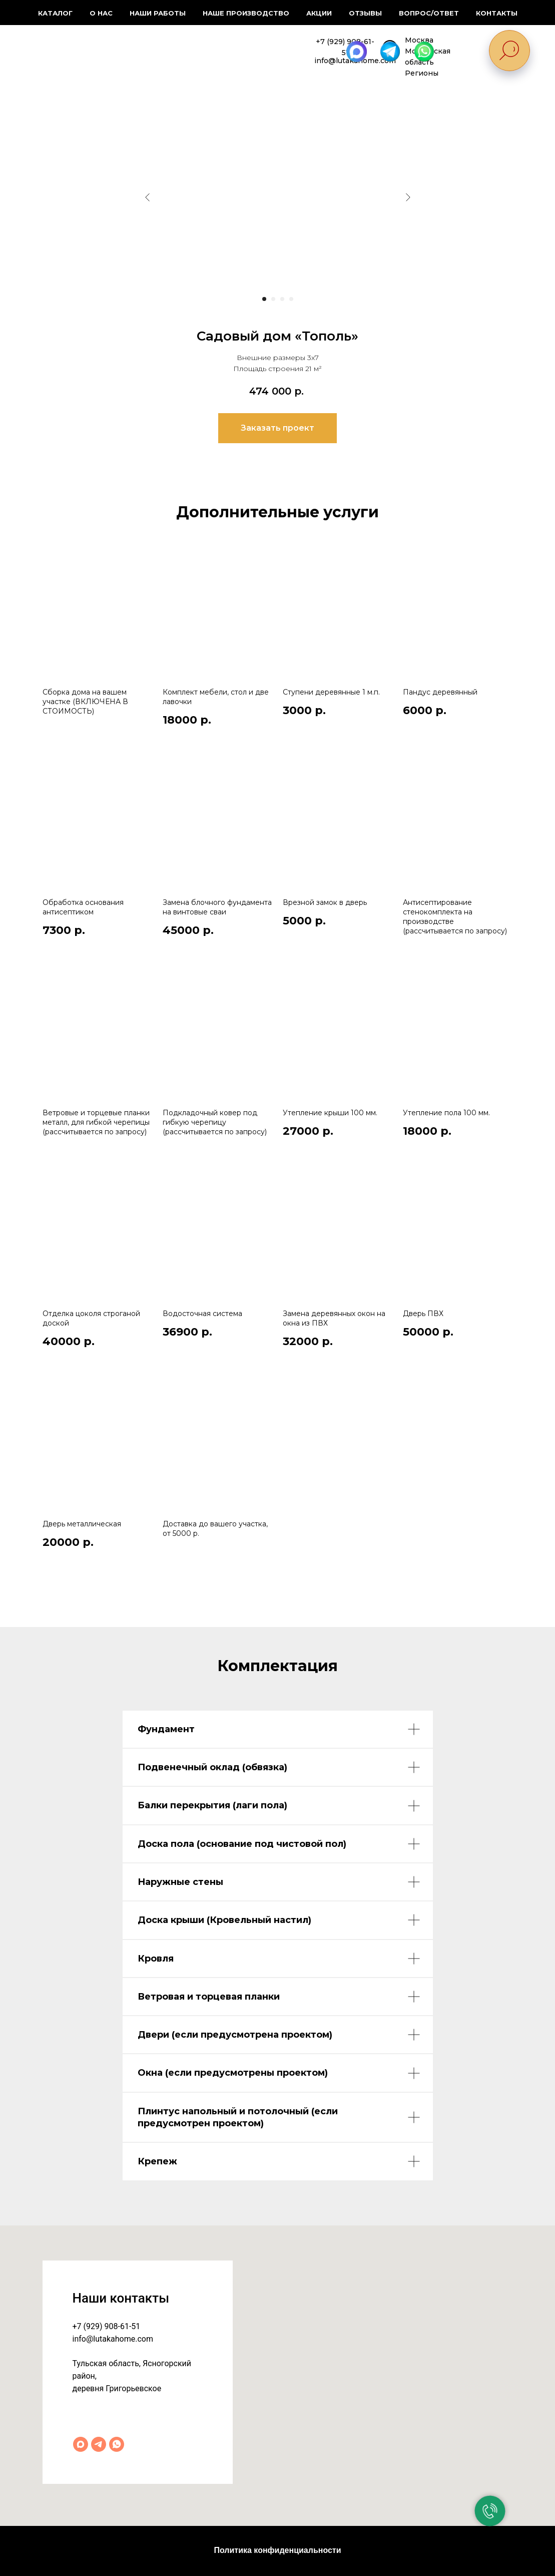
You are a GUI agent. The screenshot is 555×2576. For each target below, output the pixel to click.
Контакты (496, 13)
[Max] (80, 2444)
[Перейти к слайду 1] (264, 299)
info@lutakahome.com (113, 2339)
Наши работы (158, 13)
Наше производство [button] (246, 13)
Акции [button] (319, 13)
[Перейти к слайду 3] (282, 299)
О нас (101, 13)
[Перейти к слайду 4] (291, 299)
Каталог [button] (55, 13)
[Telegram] (98, 2444)
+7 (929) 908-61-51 (107, 2326)
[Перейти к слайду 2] (273, 299)
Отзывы (365, 13)
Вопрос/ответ (429, 13)
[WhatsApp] (116, 2444)
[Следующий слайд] (408, 197)
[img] (75, 50)
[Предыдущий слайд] (148, 197)
